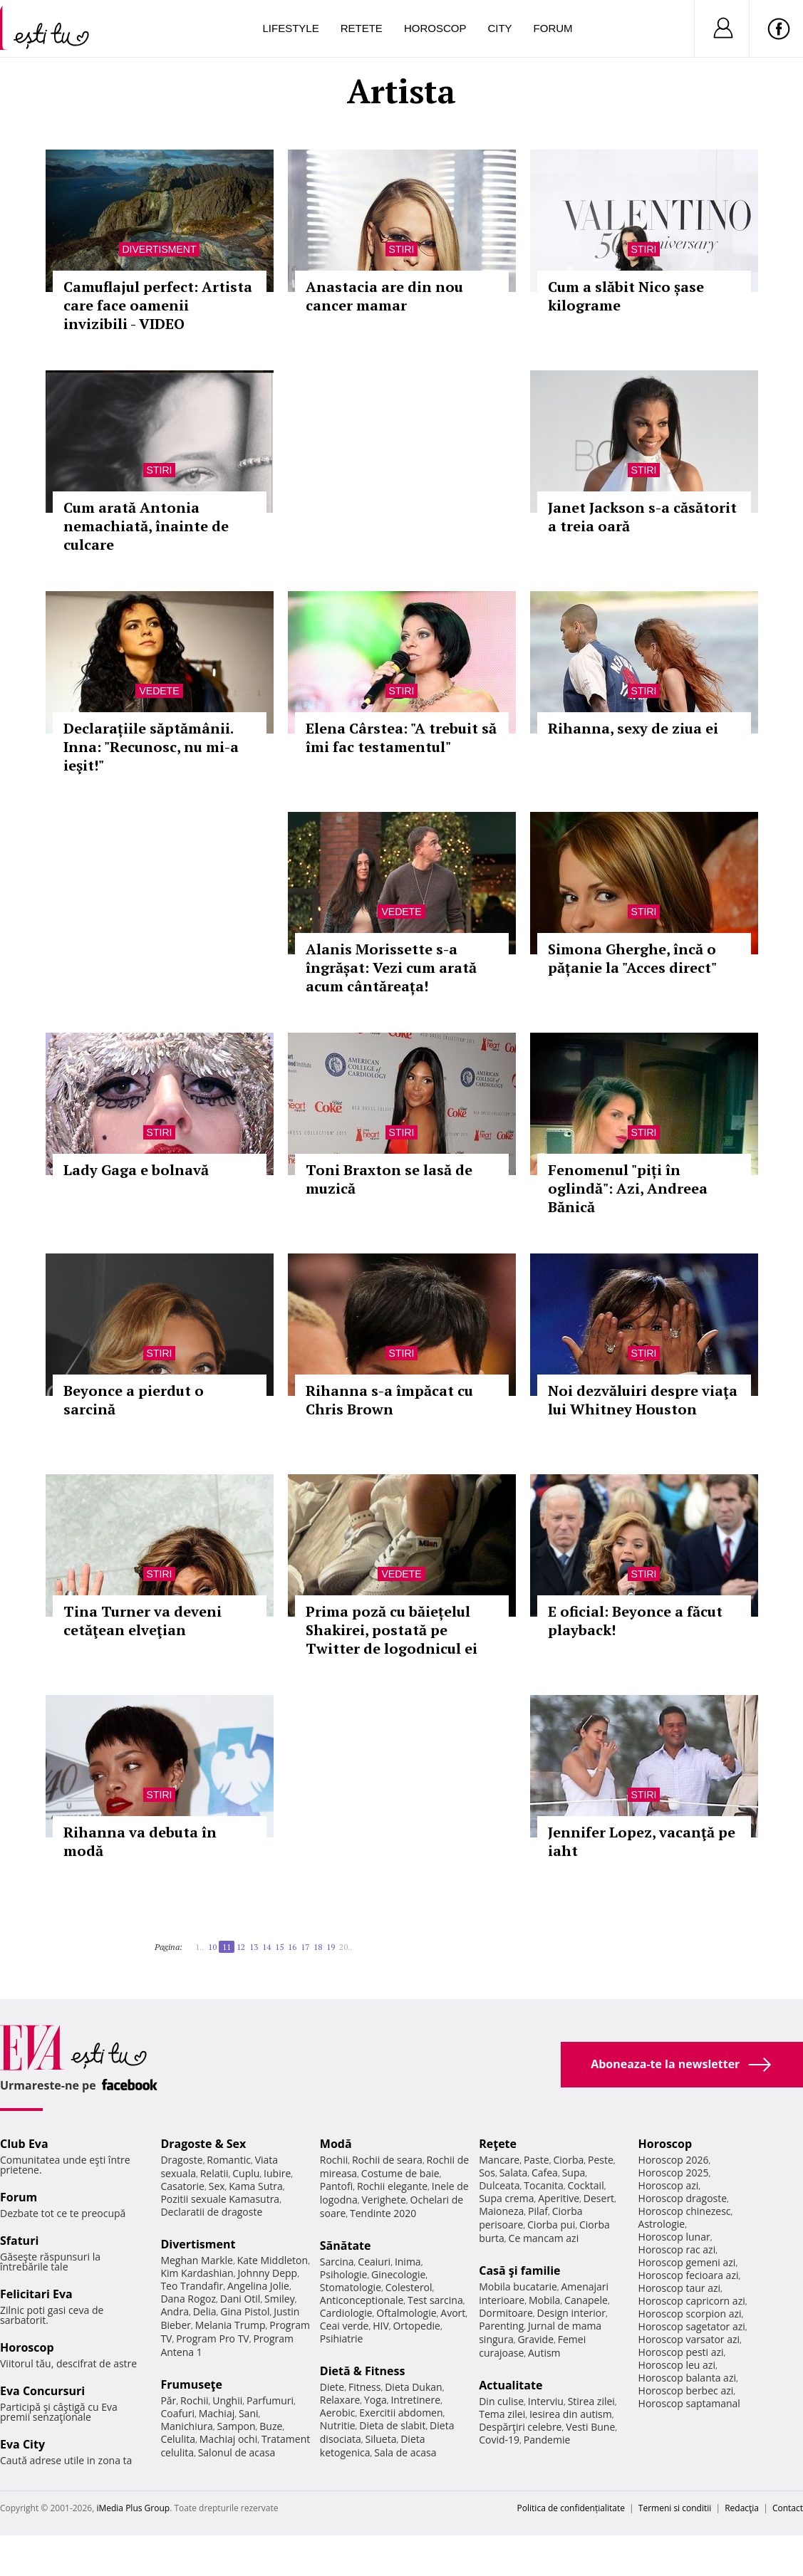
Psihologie (344, 2274)
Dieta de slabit (392, 2425)
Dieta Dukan (413, 2387)
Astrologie (661, 2224)
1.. (199, 1946)
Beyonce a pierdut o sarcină (133, 1400)
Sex (217, 2186)
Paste (536, 2159)
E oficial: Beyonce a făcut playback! (635, 1620)
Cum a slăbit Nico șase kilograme (626, 296)
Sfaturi (19, 2240)
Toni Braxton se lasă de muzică (389, 1179)
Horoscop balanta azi (687, 2377)
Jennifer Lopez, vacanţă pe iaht (641, 1841)
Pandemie (547, 2439)
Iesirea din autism (570, 2414)
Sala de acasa (405, 2452)
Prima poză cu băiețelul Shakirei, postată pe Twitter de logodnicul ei (391, 1630)
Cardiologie (346, 2313)
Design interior (571, 2313)
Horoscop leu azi (676, 2365)
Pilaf (538, 2211)
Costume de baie (400, 2173)
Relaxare (340, 2399)
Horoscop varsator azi (689, 2339)
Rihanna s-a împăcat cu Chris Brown (389, 1400)
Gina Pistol (244, 2311)
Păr (168, 2400)
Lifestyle (291, 28)
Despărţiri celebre (520, 2427)
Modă (336, 2144)
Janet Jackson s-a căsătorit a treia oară (642, 517)
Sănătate (345, 2245)
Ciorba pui (551, 2224)
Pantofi (336, 2186)
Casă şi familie (519, 2270)
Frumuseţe (191, 2384)
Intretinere (415, 2399)
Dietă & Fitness (362, 2371)
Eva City (22, 2444)
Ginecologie (398, 2274)
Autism (544, 2352)
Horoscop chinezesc (684, 2211)
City (499, 28)
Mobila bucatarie (518, 2286)
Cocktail (586, 2185)
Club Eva (24, 2144)
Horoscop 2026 (673, 2159)
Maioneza (501, 2211)
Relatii (214, 2173)
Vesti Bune (590, 2427)
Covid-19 (499, 2439)
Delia (205, 2311)
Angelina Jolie (258, 2286)
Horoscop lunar (674, 2236)
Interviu (546, 2401)
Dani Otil (240, 2298)
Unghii (227, 2400)
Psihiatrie (341, 2338)
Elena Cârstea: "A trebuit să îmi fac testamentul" (401, 737)
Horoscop (435, 28)
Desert (599, 2198)
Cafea (545, 2172)
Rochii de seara (387, 2159)
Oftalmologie (406, 2313)
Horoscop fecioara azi (688, 2275)
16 (292, 1946)
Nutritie (338, 2425)
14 (266, 1946)
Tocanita (544, 2185)
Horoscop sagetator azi (691, 2326)
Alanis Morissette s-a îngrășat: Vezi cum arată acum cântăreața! (391, 967)
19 (330, 1946)
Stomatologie (350, 2287)
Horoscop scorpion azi (690, 2313)
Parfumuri (270, 2400)
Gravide (535, 2339)
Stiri (402, 249)
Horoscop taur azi (679, 2288)
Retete (362, 28)
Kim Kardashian (196, 2273)
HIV (381, 2325)
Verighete (383, 2199)
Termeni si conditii (675, 2508)
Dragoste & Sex (203, 2144)
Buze (270, 2426)
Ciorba (568, 2159)
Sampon (236, 2426)
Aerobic (338, 2412)
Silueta (381, 2439)
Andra (174, 2311)
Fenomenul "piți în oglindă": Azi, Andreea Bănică (628, 1188)
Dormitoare (506, 2313)
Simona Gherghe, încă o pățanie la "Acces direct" (632, 958)
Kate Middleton (273, 2260)
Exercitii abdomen (400, 2412)
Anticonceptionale (362, 2300)
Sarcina (337, 2261)
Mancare (499, 2159)
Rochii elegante (392, 2186)
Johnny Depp (267, 2273)
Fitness (364, 2387)
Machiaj (217, 2413)
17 (305, 1946)
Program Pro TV (212, 2338)
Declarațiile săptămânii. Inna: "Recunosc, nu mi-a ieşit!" (151, 747)
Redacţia (742, 2508)
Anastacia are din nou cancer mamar (384, 296)
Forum (553, 28)
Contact (787, 2508)
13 (253, 1946)
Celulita (177, 2439)
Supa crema (506, 2198)
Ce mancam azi (544, 2238)
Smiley (279, 2298)
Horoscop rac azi (677, 2249)
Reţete (498, 2144)
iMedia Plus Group (133, 2508)
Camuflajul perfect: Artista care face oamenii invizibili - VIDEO (157, 305)
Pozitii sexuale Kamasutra (219, 2199)
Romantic (229, 2159)
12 (241, 1946)
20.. (345, 1946)
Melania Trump (230, 2325)
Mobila (544, 2300)
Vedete (159, 691)
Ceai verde (344, 2325)
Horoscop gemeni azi (687, 2262)
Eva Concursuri (42, 2391)
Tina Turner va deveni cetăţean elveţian (142, 1620)
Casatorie (182, 2186)
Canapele (586, 2300)
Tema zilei (502, 2414)
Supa (574, 2172)
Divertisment (160, 249)
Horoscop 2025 (673, 2172)
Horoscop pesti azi (681, 2352)
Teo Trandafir (191, 2286)
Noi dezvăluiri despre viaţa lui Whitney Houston (642, 1400)
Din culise (501, 2401)
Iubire (277, 2173)
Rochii (194, 2400)
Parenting (501, 2325)
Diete (332, 2387)
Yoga (375, 2399)
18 (318, 1946)
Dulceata (499, 2185)
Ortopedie (416, 2325)
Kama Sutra (255, 2186)
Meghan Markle (196, 2260)
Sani (249, 2413)
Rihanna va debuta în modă (140, 1841)
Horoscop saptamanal (689, 2403)
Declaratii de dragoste (211, 2211)
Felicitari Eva (36, 2294)
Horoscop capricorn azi (691, 2301)
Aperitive (558, 2198)
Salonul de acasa (237, 2452)
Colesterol (408, 2287)
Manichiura (186, 2426)
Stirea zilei (591, 2401)
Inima (408, 2261)
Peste (600, 2159)
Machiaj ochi (228, 2439)
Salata (513, 2172)
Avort (452, 2313)
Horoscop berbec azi (686, 2390)
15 (279, 1946)
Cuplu (245, 2173)
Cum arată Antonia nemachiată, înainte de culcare (146, 526)
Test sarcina (435, 2300)
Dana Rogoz (188, 2298)
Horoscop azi (668, 2185)
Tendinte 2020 (383, 2213)
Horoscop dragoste (682, 2198)
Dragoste (181, 2159)
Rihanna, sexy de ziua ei (633, 728)
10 (212, 1946)
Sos (487, 2172)
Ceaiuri (374, 2261)
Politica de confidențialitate (571, 2508)
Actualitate (510, 2385)
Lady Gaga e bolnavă (136, 1169)
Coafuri (177, 2413)
